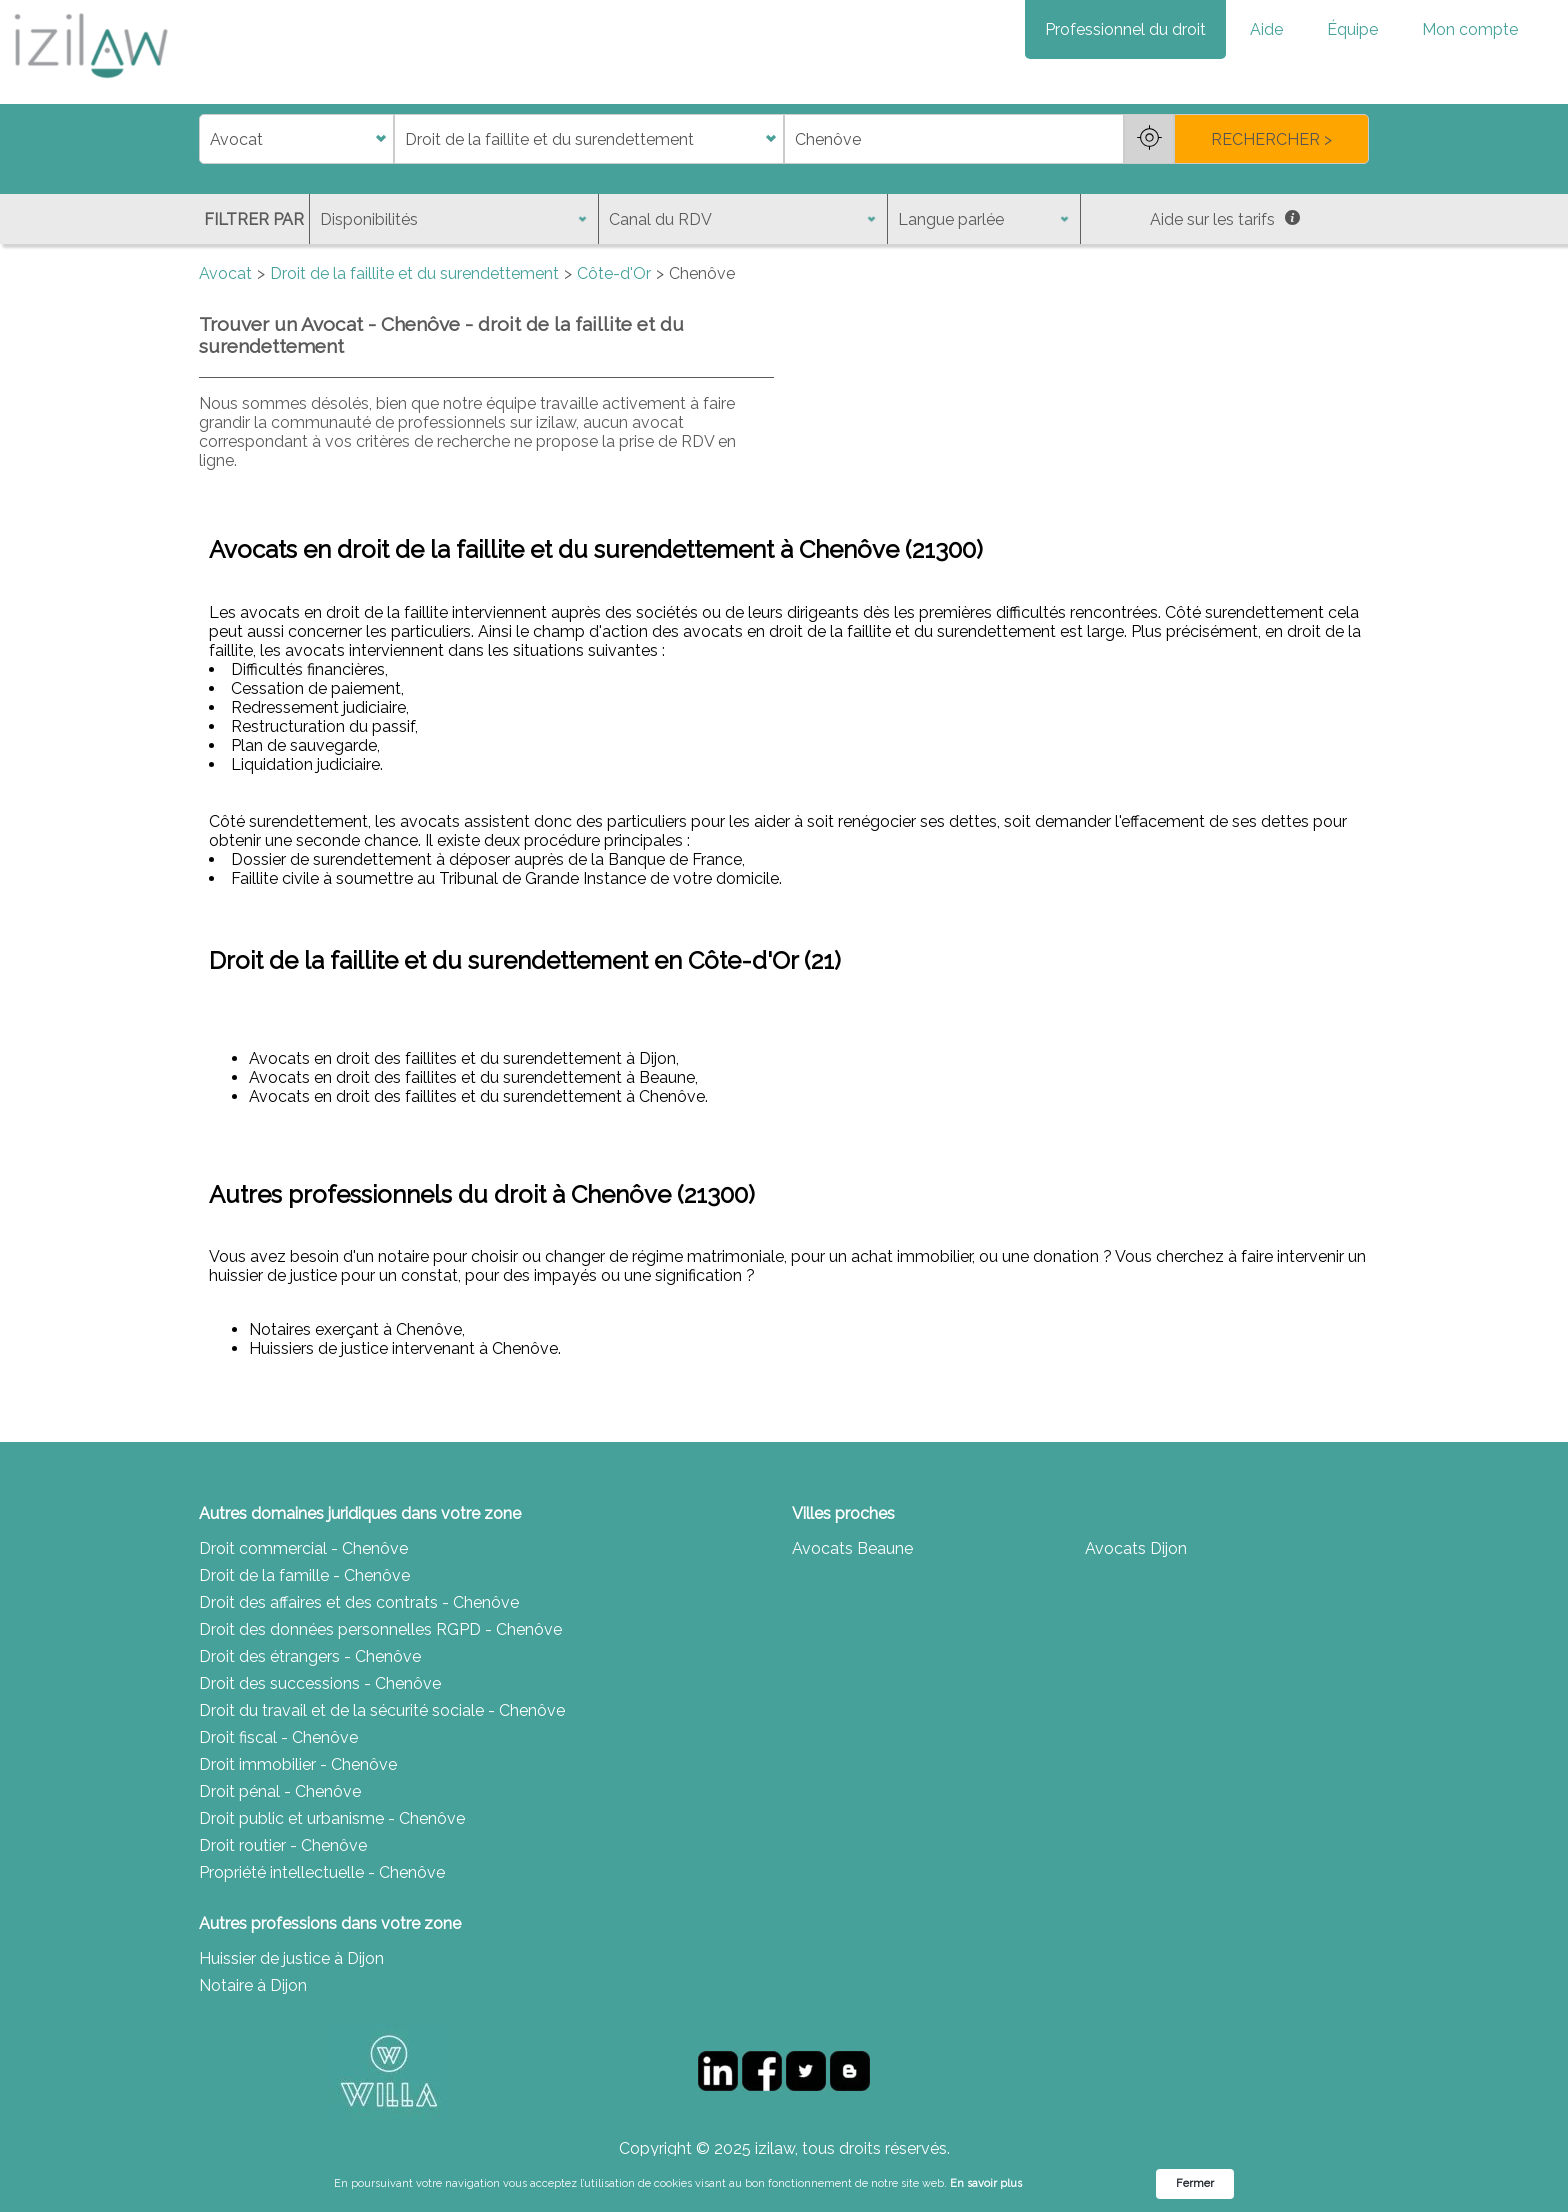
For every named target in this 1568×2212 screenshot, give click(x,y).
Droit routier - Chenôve (283, 1845)
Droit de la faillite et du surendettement (414, 273)
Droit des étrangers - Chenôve (310, 1656)
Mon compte (1470, 29)
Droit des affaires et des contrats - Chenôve (359, 1602)
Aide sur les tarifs (1225, 219)
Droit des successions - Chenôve (320, 1683)
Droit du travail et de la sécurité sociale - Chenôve (382, 1710)
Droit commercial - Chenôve (303, 1548)
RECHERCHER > (1271, 139)
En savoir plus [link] (986, 2183)
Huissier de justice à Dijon (291, 1958)
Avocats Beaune (852, 1548)
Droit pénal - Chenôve (280, 1791)
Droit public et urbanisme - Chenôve (332, 1818)
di (205, 139)
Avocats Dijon (1136, 1548)
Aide (1266, 29)
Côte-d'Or (614, 273)
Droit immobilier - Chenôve (298, 1764)
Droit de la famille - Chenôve (304, 1575)
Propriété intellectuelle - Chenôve (322, 1872)
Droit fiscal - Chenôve (278, 1737)
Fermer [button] (1195, 2183)
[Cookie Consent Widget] (784, 2184)
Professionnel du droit (1125, 29)
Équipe (1352, 29)
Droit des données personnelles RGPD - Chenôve (380, 1629)
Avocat (225, 273)
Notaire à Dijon (253, 1985)
